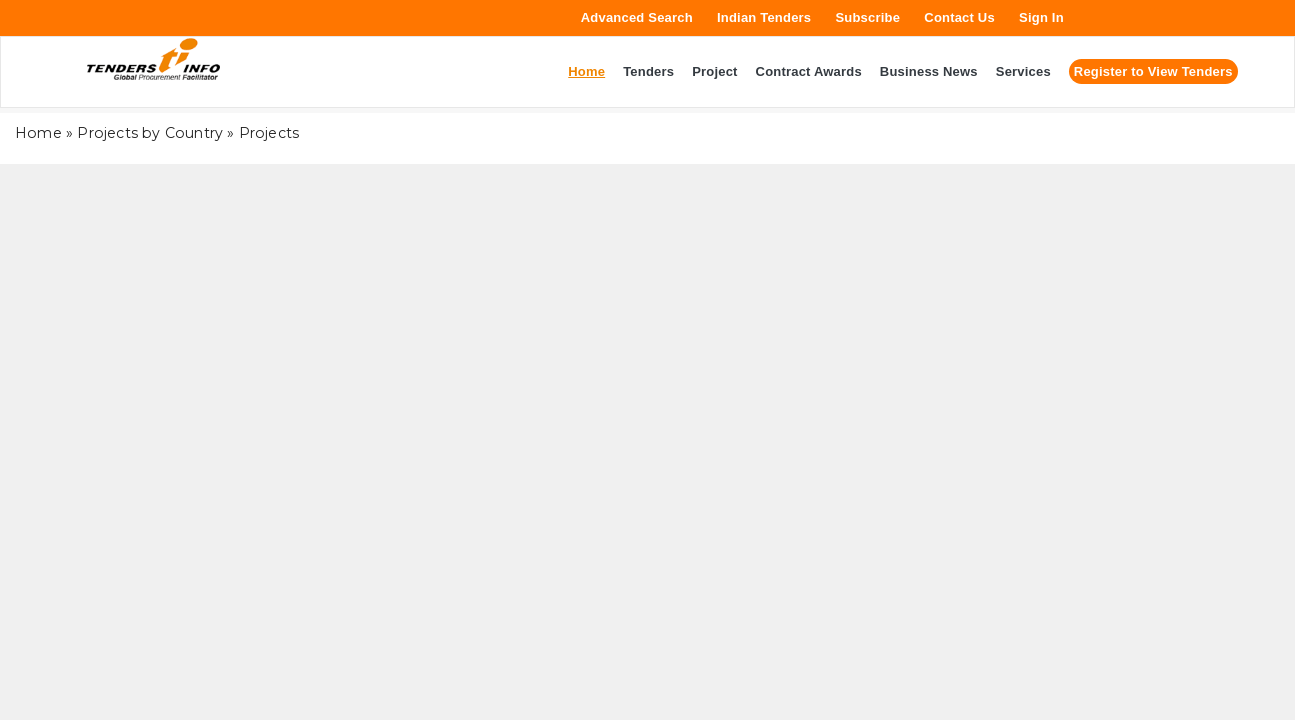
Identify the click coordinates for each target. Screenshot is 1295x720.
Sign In (1041, 17)
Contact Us (959, 17)
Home (38, 133)
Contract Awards (809, 71)
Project (714, 71)
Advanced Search (637, 17)
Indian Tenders (764, 17)
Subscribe (867, 17)
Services (1023, 71)
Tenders (648, 71)
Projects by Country (150, 133)
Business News (929, 71)
